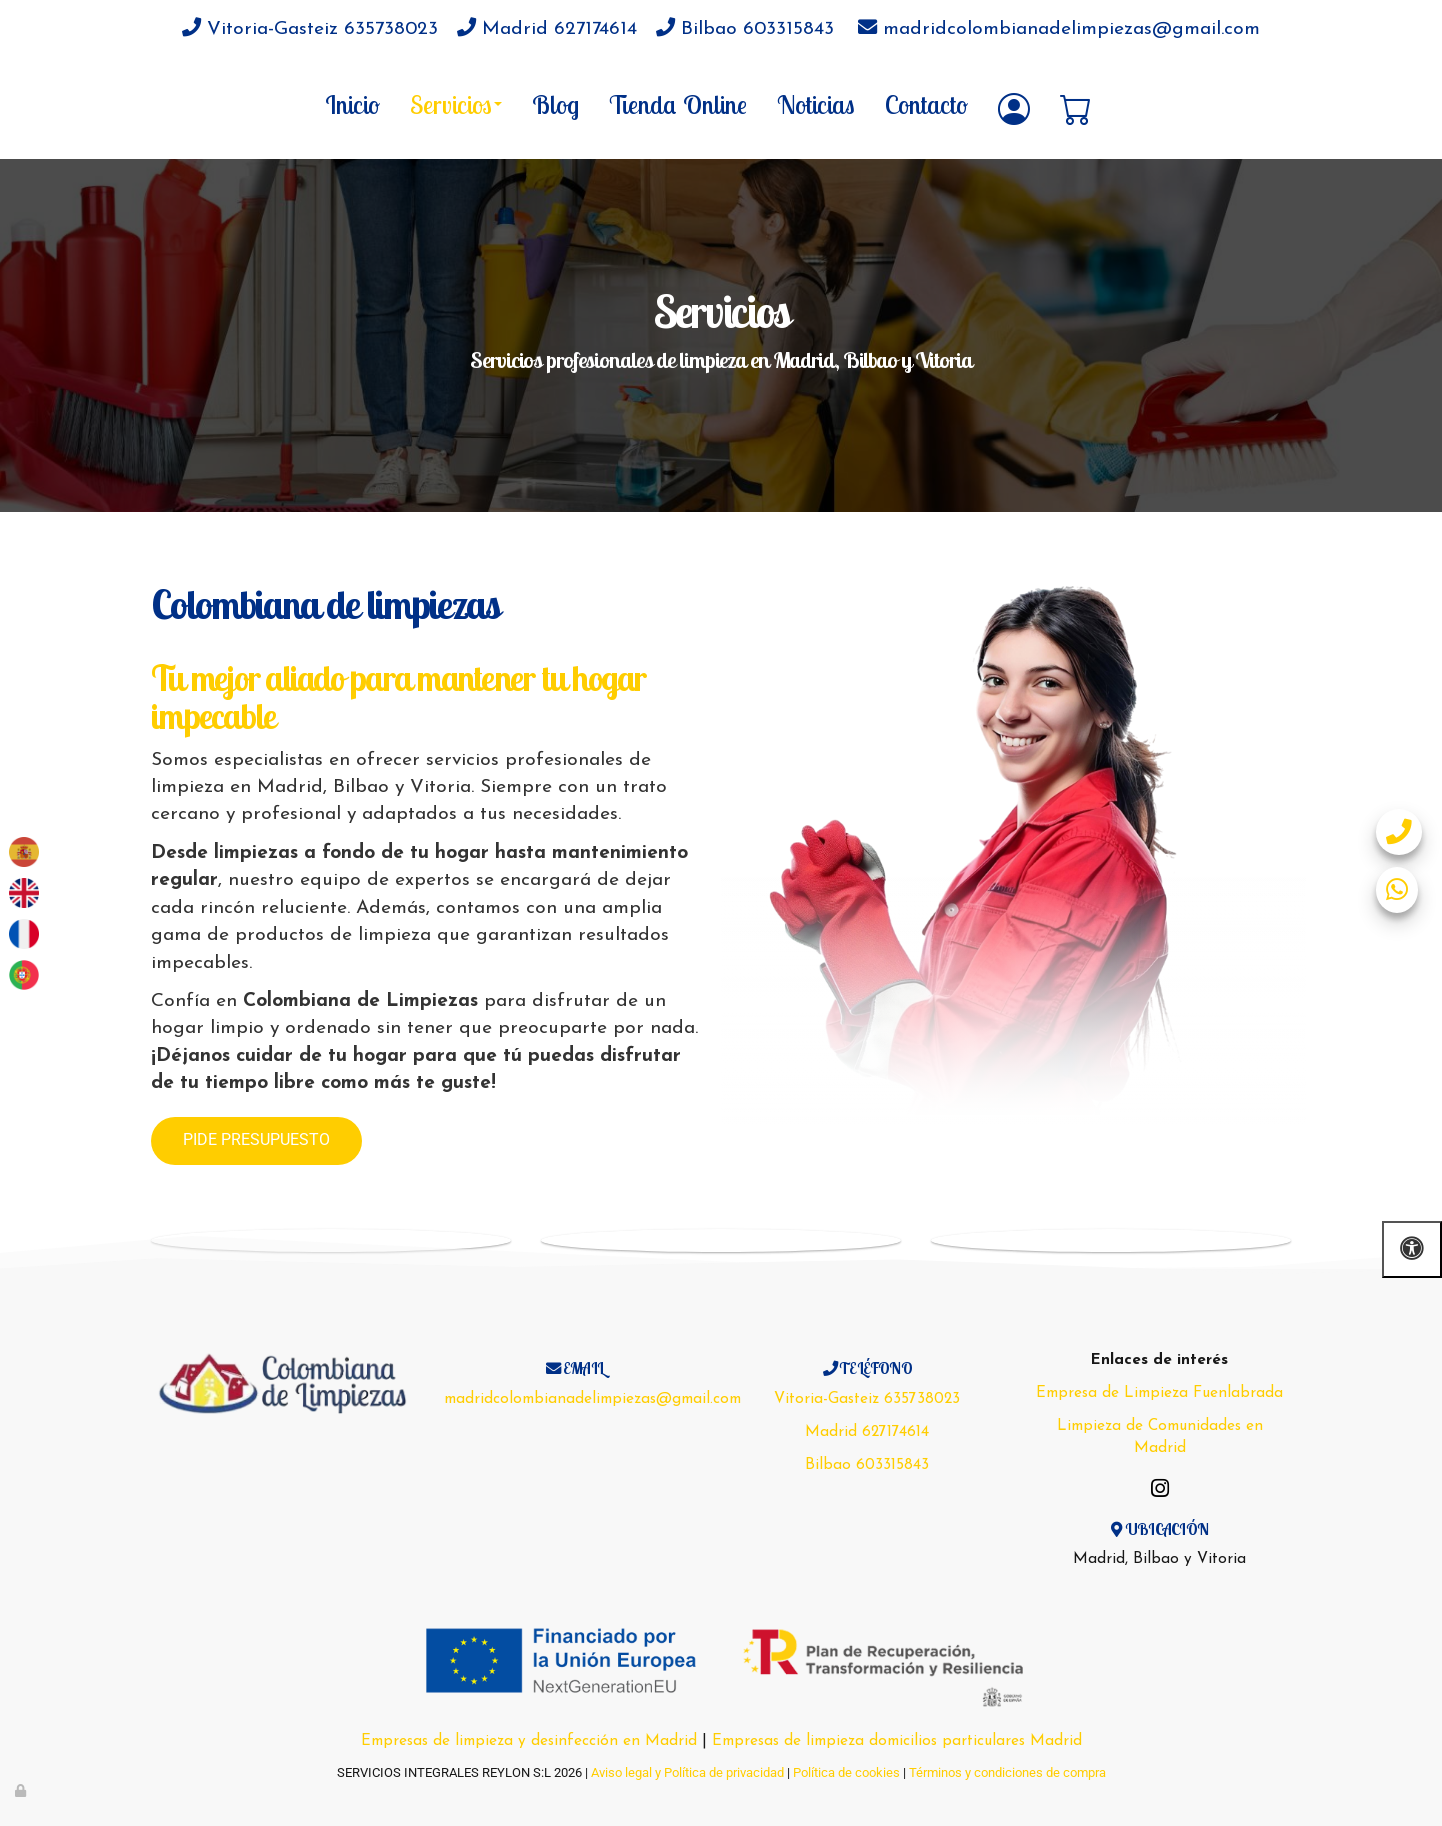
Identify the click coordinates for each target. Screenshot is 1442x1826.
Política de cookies (846, 1772)
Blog (555, 104)
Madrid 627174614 (547, 29)
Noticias (816, 104)
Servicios (456, 104)
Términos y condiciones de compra (1007, 1772)
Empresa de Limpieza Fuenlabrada (1159, 1393)
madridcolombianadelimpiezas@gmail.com (1059, 29)
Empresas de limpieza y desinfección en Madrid (529, 1741)
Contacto (926, 104)
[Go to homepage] (10, 104)
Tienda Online (678, 104)
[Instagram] (1160, 1491)
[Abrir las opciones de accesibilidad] (1412, 1249)
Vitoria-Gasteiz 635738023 (310, 29)
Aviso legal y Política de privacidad (687, 1772)
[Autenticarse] (22, 1790)
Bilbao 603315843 (745, 29)
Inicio (352, 104)
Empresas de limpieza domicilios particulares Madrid (897, 1741)
